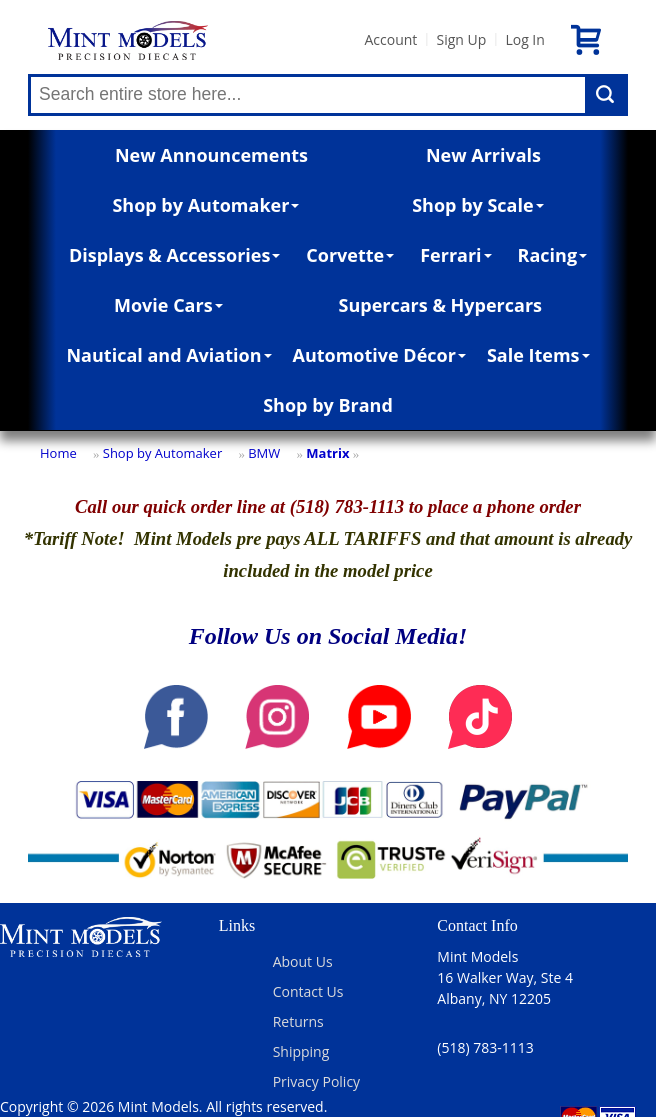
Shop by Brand (328, 405)
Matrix (327, 453)
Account (390, 39)
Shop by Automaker (205, 205)
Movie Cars (168, 305)
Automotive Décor (378, 355)
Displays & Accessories (174, 255)
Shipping (301, 1051)
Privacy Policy (316, 1081)
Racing (553, 255)
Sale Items (538, 355)
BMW (264, 453)
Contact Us (308, 991)
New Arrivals (483, 155)
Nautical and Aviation (168, 355)
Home (58, 453)
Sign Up (461, 39)
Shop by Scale (477, 205)
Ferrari (455, 255)
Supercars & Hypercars (441, 305)
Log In (524, 39)
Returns (298, 1021)
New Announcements (211, 155)
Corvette (350, 255)
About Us (303, 961)
